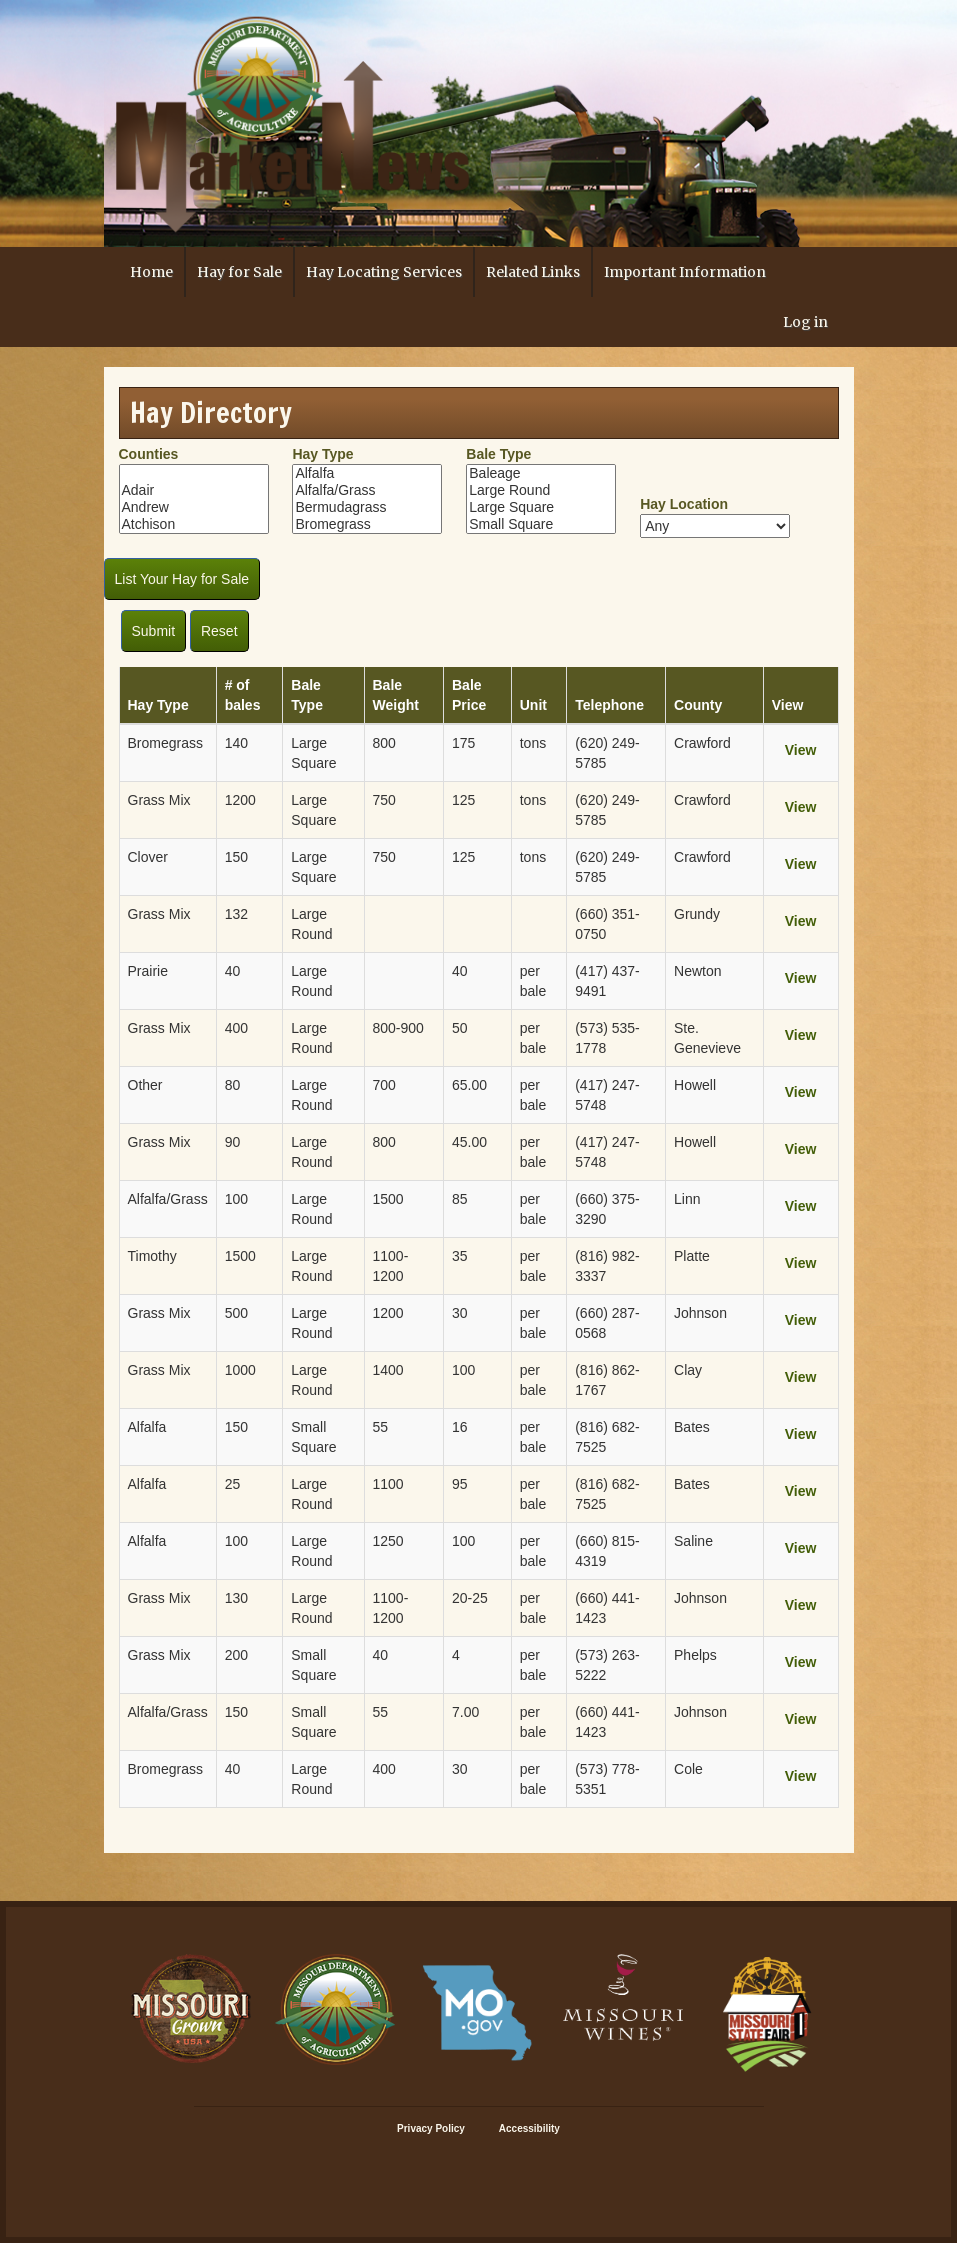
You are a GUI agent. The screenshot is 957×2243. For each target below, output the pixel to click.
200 (236, 1655)
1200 (240, 800)
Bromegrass (367, 524)
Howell (695, 1085)
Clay (688, 1370)
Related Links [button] (533, 272)
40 (233, 971)
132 (236, 914)
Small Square (541, 524)
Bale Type (498, 454)
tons (533, 743)
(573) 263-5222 (607, 1665)
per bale (533, 981)
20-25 (470, 1598)
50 (460, 1028)
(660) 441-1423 (607, 1608)
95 (460, 1484)
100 (236, 1199)
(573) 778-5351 (607, 1779)
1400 (388, 1370)
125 (463, 800)
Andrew (194, 507)
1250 (388, 1541)
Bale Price (469, 695)
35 (460, 1256)
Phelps (695, 1655)
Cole (688, 1769)
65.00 (469, 1085)
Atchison (194, 524)
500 (236, 1313)
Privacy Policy (431, 2128)
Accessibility (529, 2128)
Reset (219, 631)
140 (236, 743)
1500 (388, 1199)
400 (236, 1028)
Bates (692, 1427)
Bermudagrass (367, 507)
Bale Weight (396, 695)
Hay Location (684, 504)
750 (384, 800)
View (801, 750)
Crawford (702, 743)
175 (463, 743)
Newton (697, 971)
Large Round (541, 490)
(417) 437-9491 (607, 981)
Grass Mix (159, 800)
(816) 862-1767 (607, 1380)
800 (384, 743)
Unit (533, 705)
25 (233, 1484)
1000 (240, 1370)
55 (381, 1427)
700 (384, 1085)
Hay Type (322, 454)
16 (460, 1427)
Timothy (152, 1256)
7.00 (465, 1712)
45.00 (469, 1142)
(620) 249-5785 (607, 753)
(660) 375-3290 (607, 1209)
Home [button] (151, 272)
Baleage (541, 473)
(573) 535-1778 (607, 1038)
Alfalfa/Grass (367, 490)
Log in (805, 322)
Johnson (700, 1313)
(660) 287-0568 (607, 1323)
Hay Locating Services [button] (384, 272)
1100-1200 (391, 1266)
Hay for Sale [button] (239, 272)
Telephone (609, 705)
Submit (154, 631)
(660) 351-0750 (607, 924)
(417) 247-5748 (607, 1095)
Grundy (697, 914)
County (698, 705)
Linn (687, 1199)
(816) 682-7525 (607, 1437)
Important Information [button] (685, 272)
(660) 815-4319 (607, 1551)
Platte (692, 1256)
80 (233, 1085)
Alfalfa (367, 473)
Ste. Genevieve (707, 1038)
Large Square (541, 507)
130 (236, 1598)
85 (460, 1199)
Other (145, 1085)
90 (233, 1142)
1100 (388, 1484)
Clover (148, 857)
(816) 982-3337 (607, 1266)
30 (460, 1313)
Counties (149, 454)
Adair (194, 490)
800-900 (398, 1028)
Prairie (148, 971)
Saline (693, 1541)
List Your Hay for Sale (182, 579)
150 (236, 857)
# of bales (243, 695)
